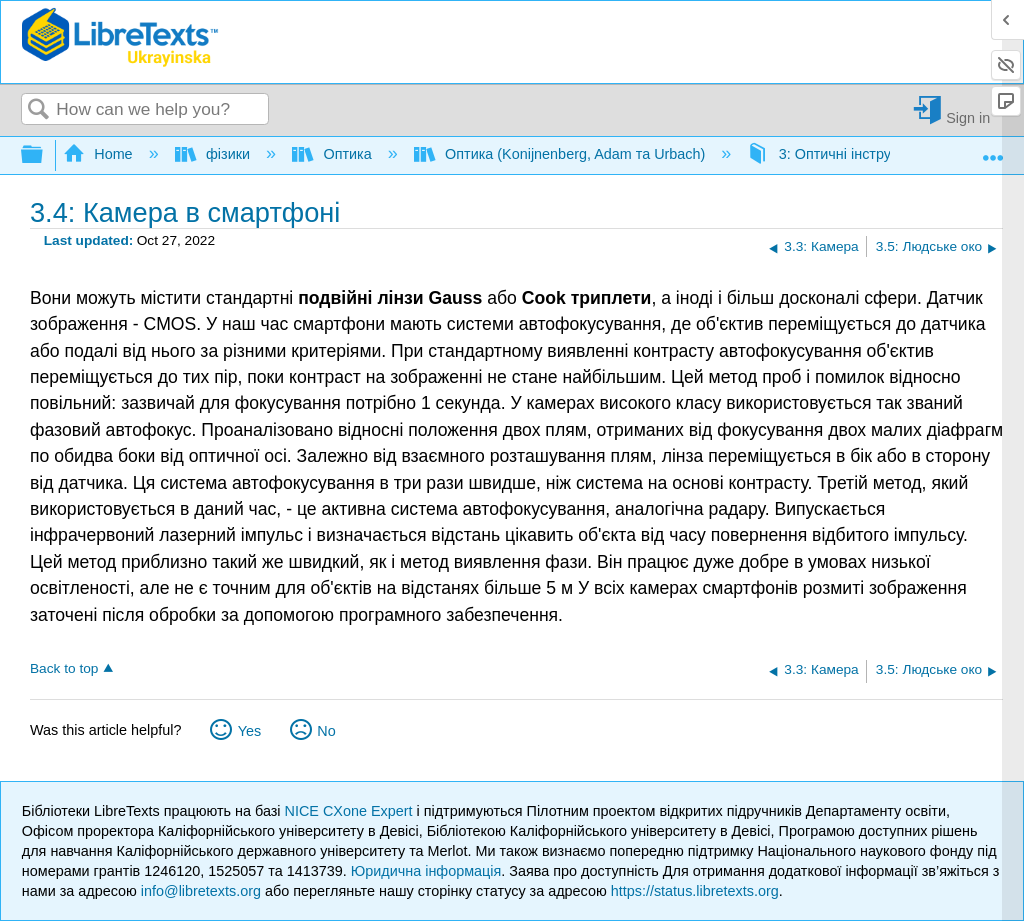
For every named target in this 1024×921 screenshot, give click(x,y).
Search (39, 110)
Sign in (968, 117)
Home (100, 154)
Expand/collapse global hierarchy (45, 155)
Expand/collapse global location (993, 149)
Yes (249, 731)
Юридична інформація (426, 871)
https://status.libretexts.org (695, 891)
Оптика (334, 154)
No (326, 731)
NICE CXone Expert (351, 811)
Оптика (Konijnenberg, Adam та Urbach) (562, 154)
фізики (214, 154)
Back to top (64, 668)
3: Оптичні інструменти (841, 154)
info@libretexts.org (201, 891)
